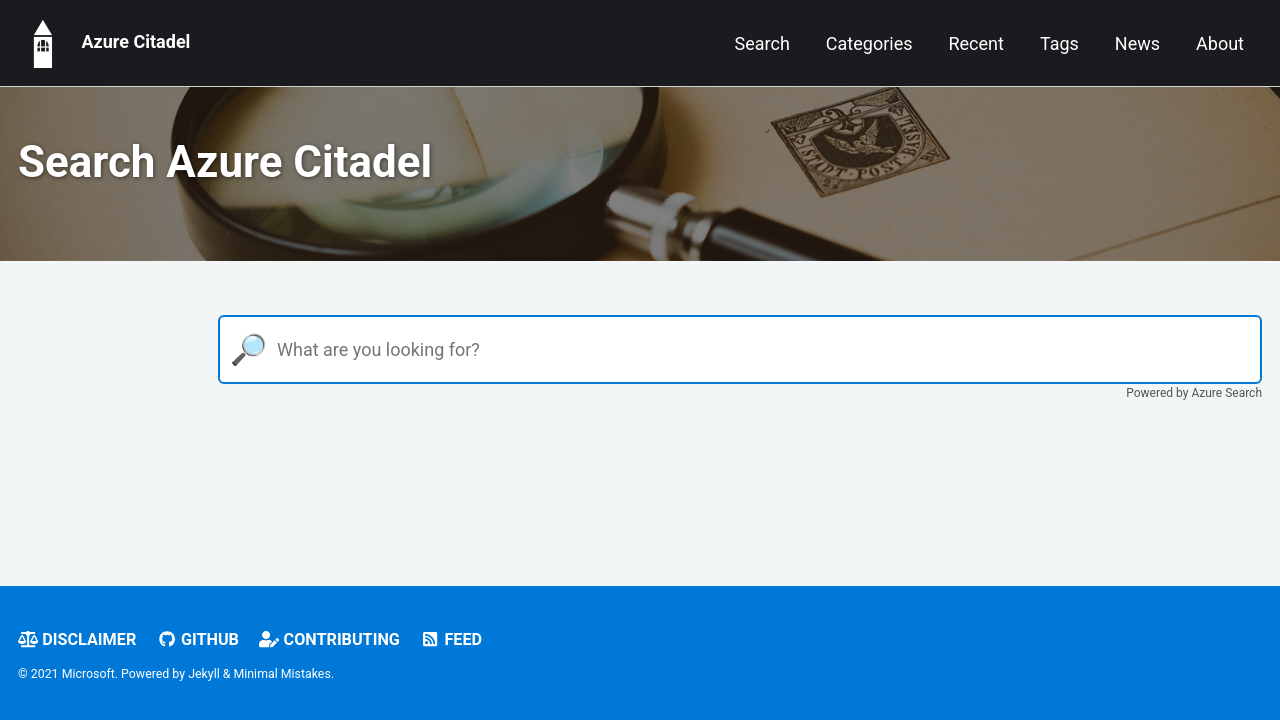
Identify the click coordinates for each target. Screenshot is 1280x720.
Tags (1059, 43)
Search (762, 43)
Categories (869, 43)
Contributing (329, 639)
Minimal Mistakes (282, 674)
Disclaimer (77, 639)
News (1137, 43)
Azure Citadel (104, 43)
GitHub (198, 639)
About (1220, 43)
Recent (975, 43)
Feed (451, 639)
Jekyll (204, 674)
